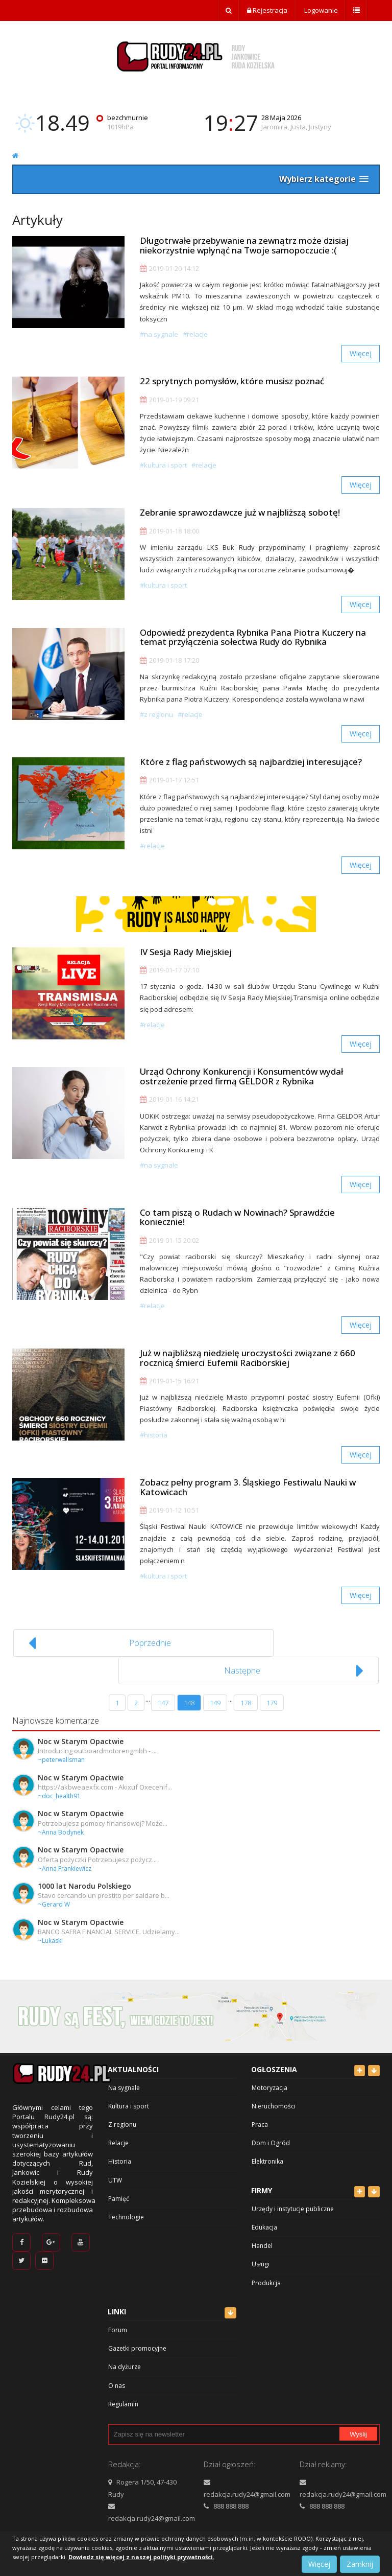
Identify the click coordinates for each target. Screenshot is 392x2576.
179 (271, 1693)
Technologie (126, 2207)
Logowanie (320, 10)
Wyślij (358, 2424)
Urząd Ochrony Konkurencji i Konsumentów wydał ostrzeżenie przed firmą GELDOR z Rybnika (241, 1087)
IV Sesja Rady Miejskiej (186, 960)
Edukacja (264, 2217)
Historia (119, 2151)
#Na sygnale (159, 334)
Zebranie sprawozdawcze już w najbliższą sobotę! (240, 516)
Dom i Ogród (271, 2133)
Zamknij (360, 2564)
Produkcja (266, 2273)
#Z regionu (156, 720)
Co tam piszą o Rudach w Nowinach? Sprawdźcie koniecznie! (237, 1229)
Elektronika (267, 2151)
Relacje (118, 2133)
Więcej (361, 353)
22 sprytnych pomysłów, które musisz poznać (232, 383)
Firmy (261, 2181)
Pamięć (118, 2189)
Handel (262, 2236)
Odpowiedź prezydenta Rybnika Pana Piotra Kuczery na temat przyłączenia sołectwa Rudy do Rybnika (253, 642)
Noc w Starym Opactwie (81, 1731)
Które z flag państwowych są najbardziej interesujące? (251, 769)
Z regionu (122, 2114)
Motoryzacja (269, 2078)
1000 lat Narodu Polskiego (84, 1876)
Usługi (261, 2254)
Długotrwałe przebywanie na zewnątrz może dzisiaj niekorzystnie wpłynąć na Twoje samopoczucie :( (244, 245)
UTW (115, 2170)
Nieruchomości (274, 2096)
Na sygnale (124, 2078)
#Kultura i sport (163, 467)
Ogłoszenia (274, 2059)
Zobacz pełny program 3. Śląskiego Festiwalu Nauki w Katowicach (248, 1503)
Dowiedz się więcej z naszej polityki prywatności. (141, 2557)
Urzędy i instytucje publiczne (293, 2199)
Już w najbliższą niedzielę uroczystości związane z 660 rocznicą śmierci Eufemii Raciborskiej (247, 1372)
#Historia (153, 1449)
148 (189, 1693)
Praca (260, 2114)
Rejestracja (267, 10)
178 (245, 1693)
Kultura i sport (128, 2096)
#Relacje (195, 334)
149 (215, 1693)
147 (163, 1693)
